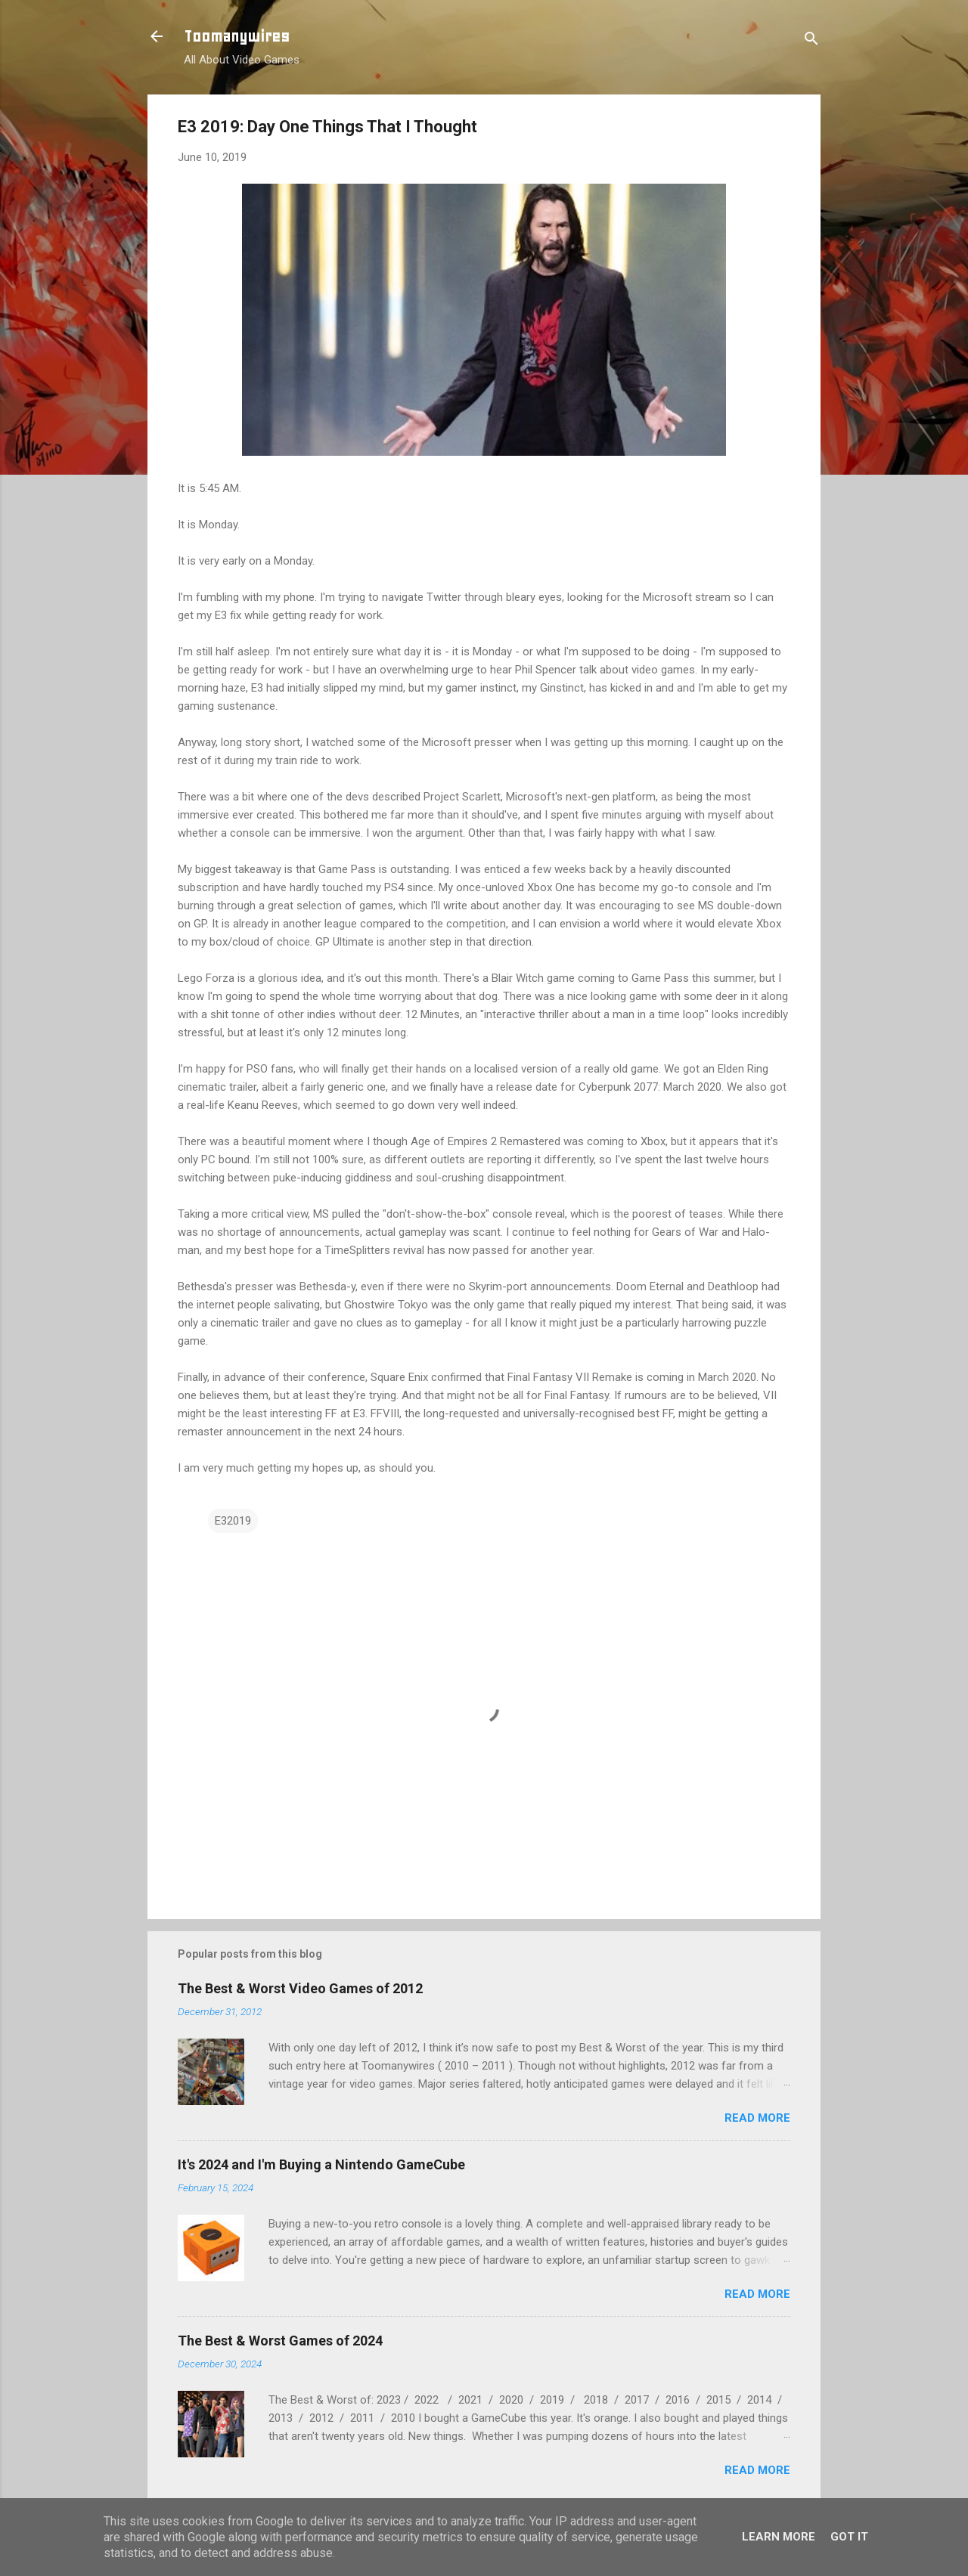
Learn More (778, 2536)
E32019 (233, 1521)
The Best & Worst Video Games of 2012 (300, 1988)
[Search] (811, 41)
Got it (849, 2536)
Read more (757, 2118)
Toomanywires (237, 36)
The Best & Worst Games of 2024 (280, 2340)
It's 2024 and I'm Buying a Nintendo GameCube (321, 2164)
